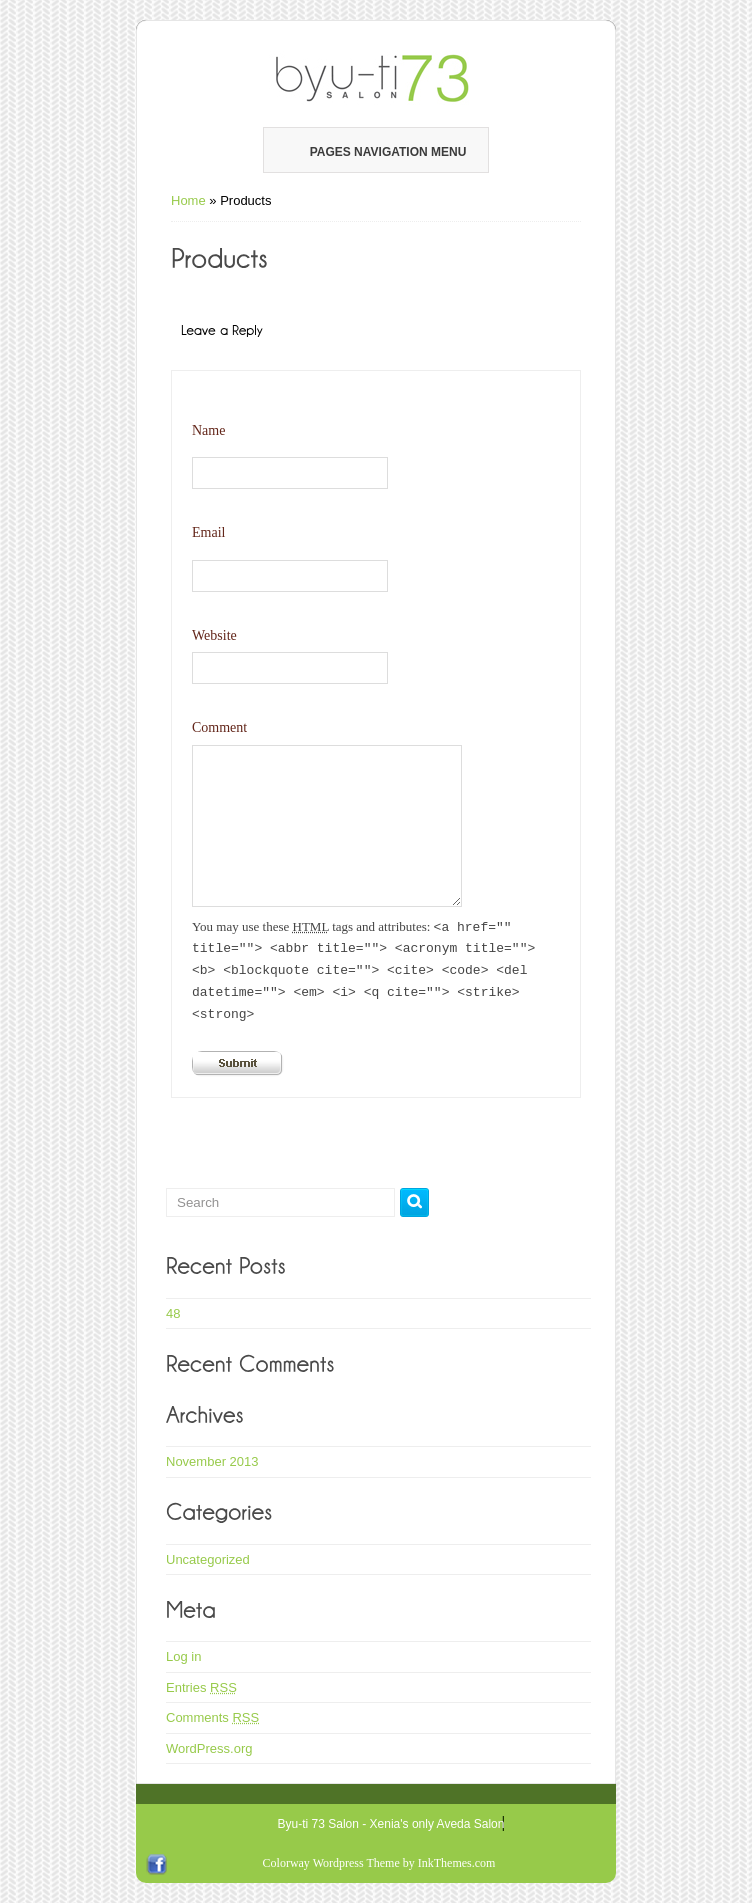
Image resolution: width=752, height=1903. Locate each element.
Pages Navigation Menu (375, 152)
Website (214, 635)
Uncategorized (208, 1559)
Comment (219, 727)
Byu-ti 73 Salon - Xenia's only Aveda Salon (391, 1824)
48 (173, 1313)
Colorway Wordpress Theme (331, 1863)
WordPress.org (209, 1748)
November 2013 (212, 1461)
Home (188, 200)
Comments (212, 1717)
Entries (201, 1687)
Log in (183, 1656)
